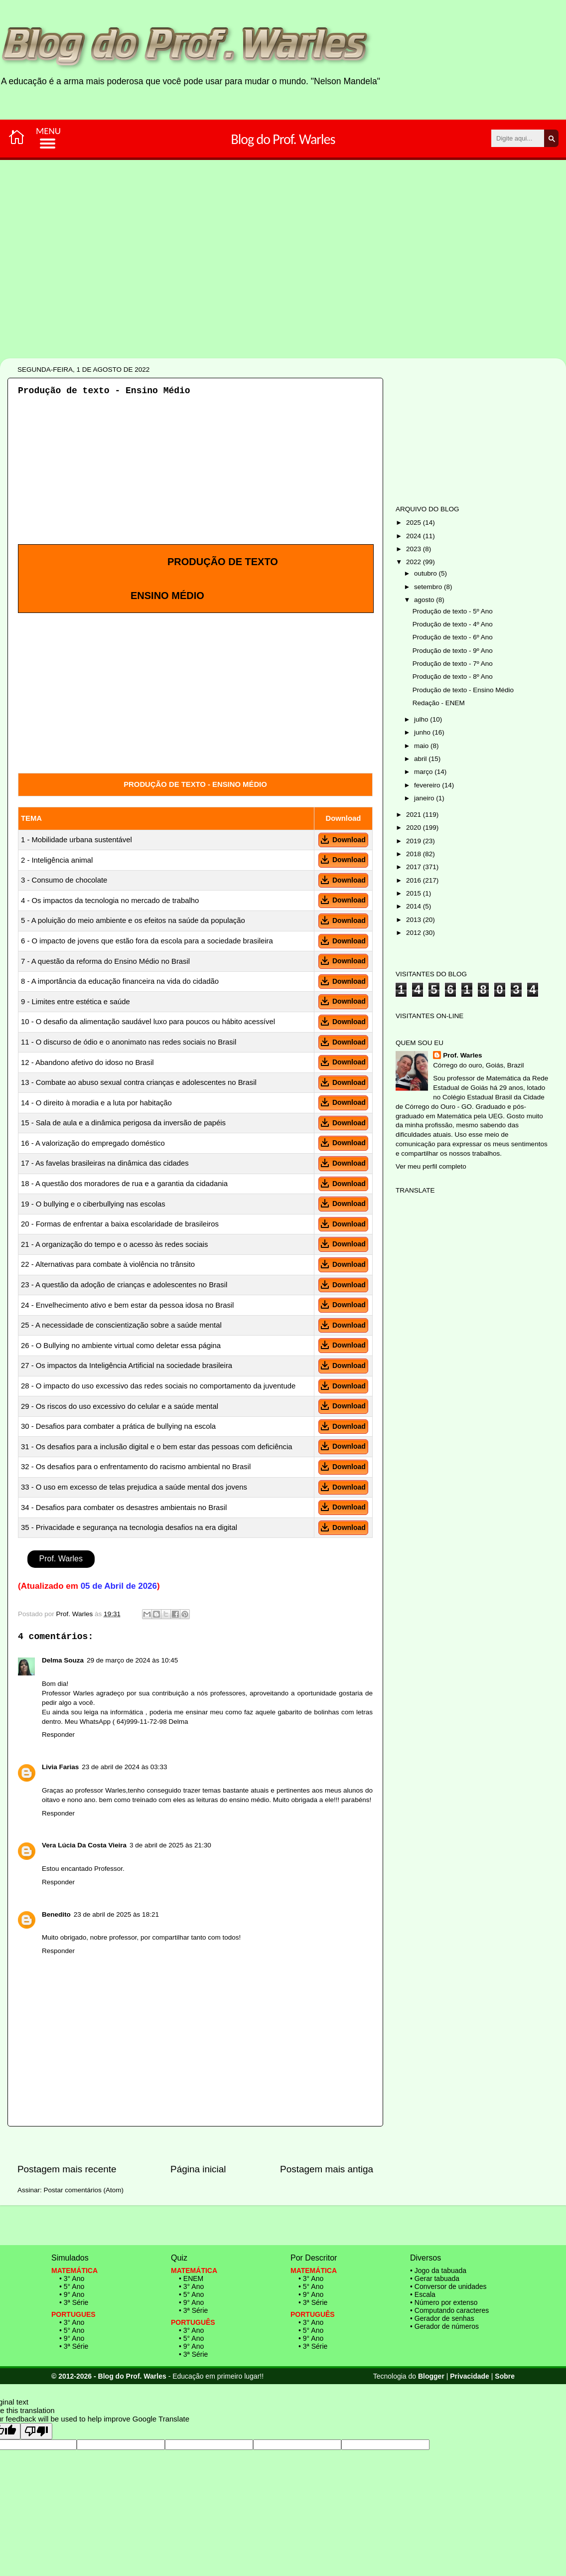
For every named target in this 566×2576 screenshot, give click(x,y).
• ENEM (191, 2278)
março (424, 771)
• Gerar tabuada (434, 2278)
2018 (414, 854)
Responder (58, 1734)
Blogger (431, 2376)
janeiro (425, 798)
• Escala (422, 2294)
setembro (429, 587)
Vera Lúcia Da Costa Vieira (84, 1845)
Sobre (505, 2376)
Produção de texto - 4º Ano (453, 624)
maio (422, 746)
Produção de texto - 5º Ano (453, 611)
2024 (414, 536)
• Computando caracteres (449, 2310)
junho (423, 732)
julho (422, 719)
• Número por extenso (444, 2302)
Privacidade (469, 2376)
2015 (414, 893)
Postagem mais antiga (326, 2169)
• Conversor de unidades (448, 2286)
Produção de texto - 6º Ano (453, 637)
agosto (425, 600)
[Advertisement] (251, 293)
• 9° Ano (71, 2294)
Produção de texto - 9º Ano (453, 650)
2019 (414, 841)
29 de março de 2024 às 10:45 (132, 1660)
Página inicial (198, 2169)
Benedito (56, 1914)
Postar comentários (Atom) (84, 2190)
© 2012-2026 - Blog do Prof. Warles (108, 2376)
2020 (414, 827)
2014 (414, 906)
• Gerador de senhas (442, 2318)
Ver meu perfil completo (431, 1166)
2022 (414, 562)
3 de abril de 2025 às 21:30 (170, 1845)
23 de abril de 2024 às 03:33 (124, 1767)
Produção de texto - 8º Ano (453, 676)
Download (343, 840)
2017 (414, 867)
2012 (414, 932)
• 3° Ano (71, 2278)
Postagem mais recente (66, 2169)
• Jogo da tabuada (438, 2270)
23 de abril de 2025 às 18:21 (116, 1914)
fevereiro (428, 785)
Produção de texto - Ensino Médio (463, 690)
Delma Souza (63, 1660)
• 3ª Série (73, 2302)
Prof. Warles (61, 1558)
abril (421, 758)
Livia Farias (60, 1767)
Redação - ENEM (439, 703)
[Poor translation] (36, 2431)
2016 (414, 880)
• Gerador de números (444, 2326)
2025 (414, 522)
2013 (414, 919)
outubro (426, 573)
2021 (414, 814)
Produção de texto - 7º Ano (453, 663)
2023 (414, 549)
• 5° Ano (71, 2286)
